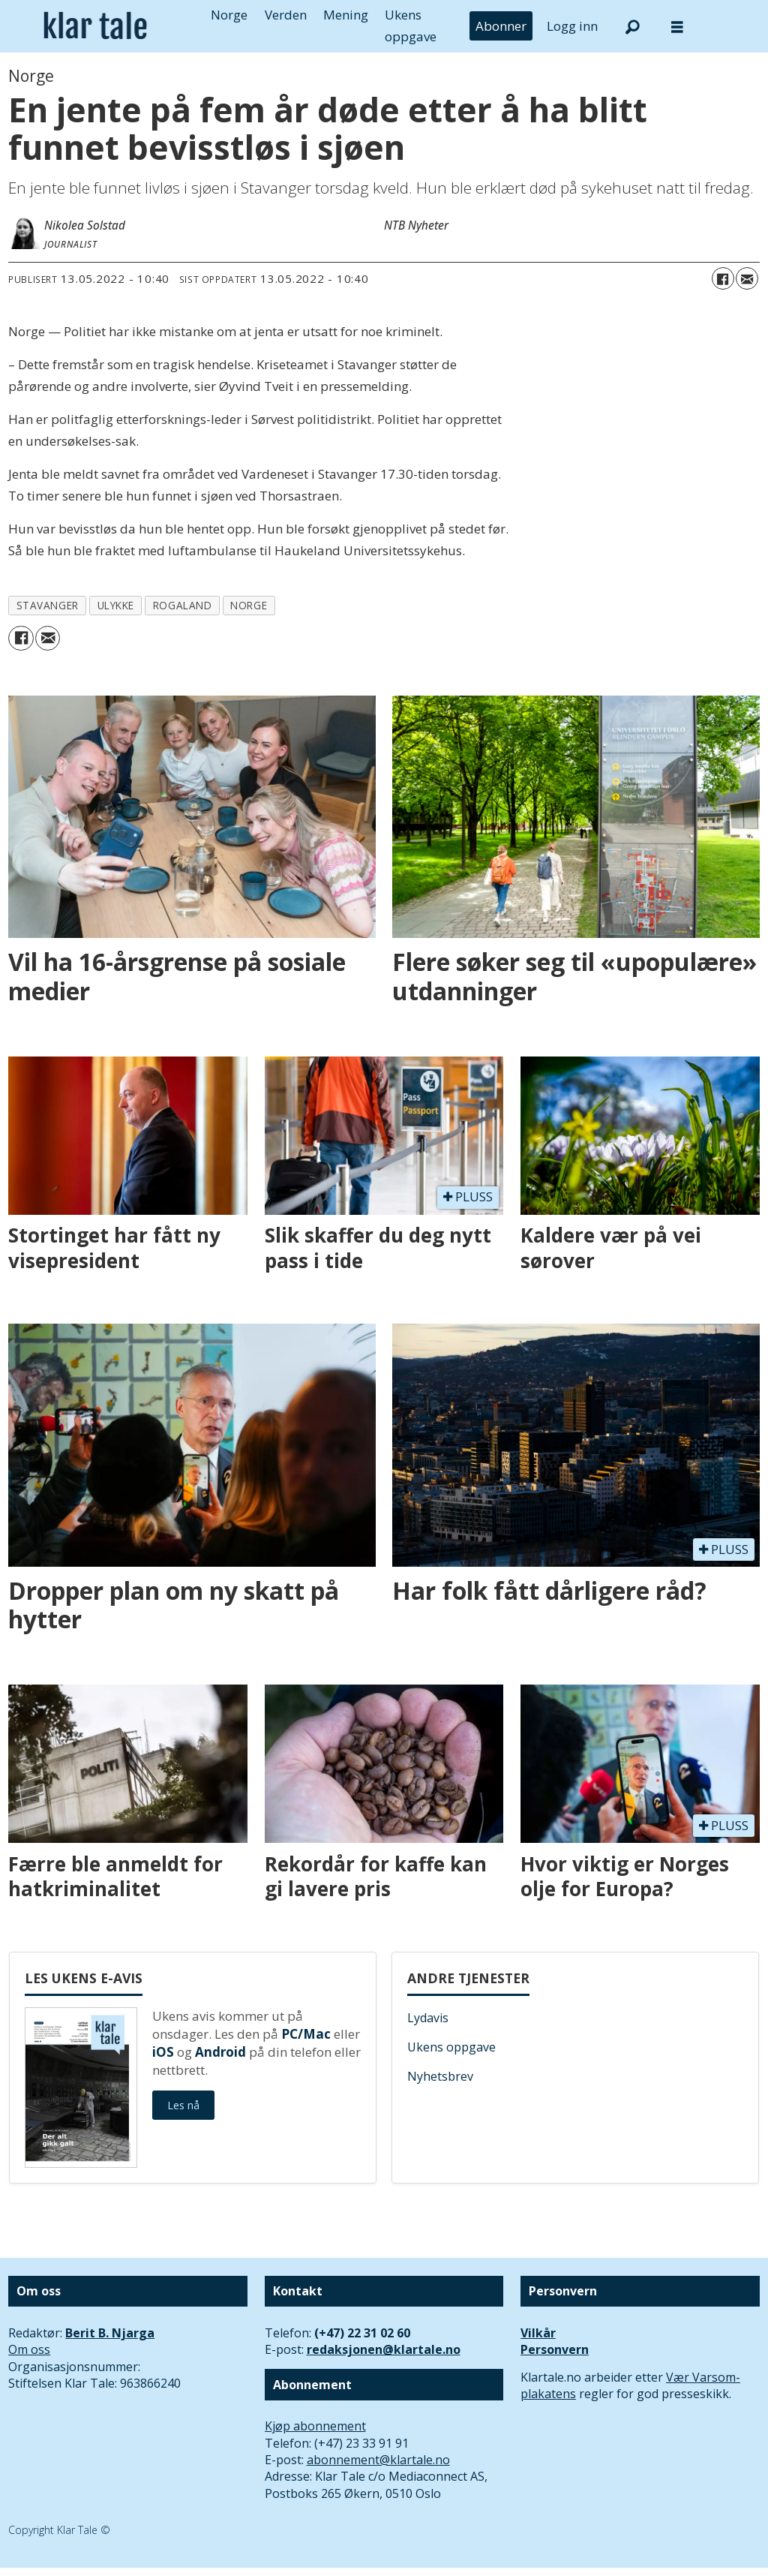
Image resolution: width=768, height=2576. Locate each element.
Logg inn (572, 26)
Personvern (554, 2349)
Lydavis (427, 2017)
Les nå (183, 2105)
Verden (286, 14)
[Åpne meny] (677, 27)
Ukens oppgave (451, 2047)
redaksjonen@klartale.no (383, 2349)
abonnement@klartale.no (378, 2459)
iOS (163, 2051)
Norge (229, 14)
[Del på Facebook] (723, 278)
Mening (345, 14)
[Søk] (632, 26)
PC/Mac (306, 2033)
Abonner (501, 26)
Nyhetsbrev (440, 2076)
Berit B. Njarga (109, 2333)
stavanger (47, 605)
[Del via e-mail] (747, 278)
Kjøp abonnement (315, 2426)
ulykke (116, 605)
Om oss (29, 2349)
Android (220, 2051)
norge (248, 605)
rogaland (182, 605)
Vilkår (538, 2333)
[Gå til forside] (95, 26)
